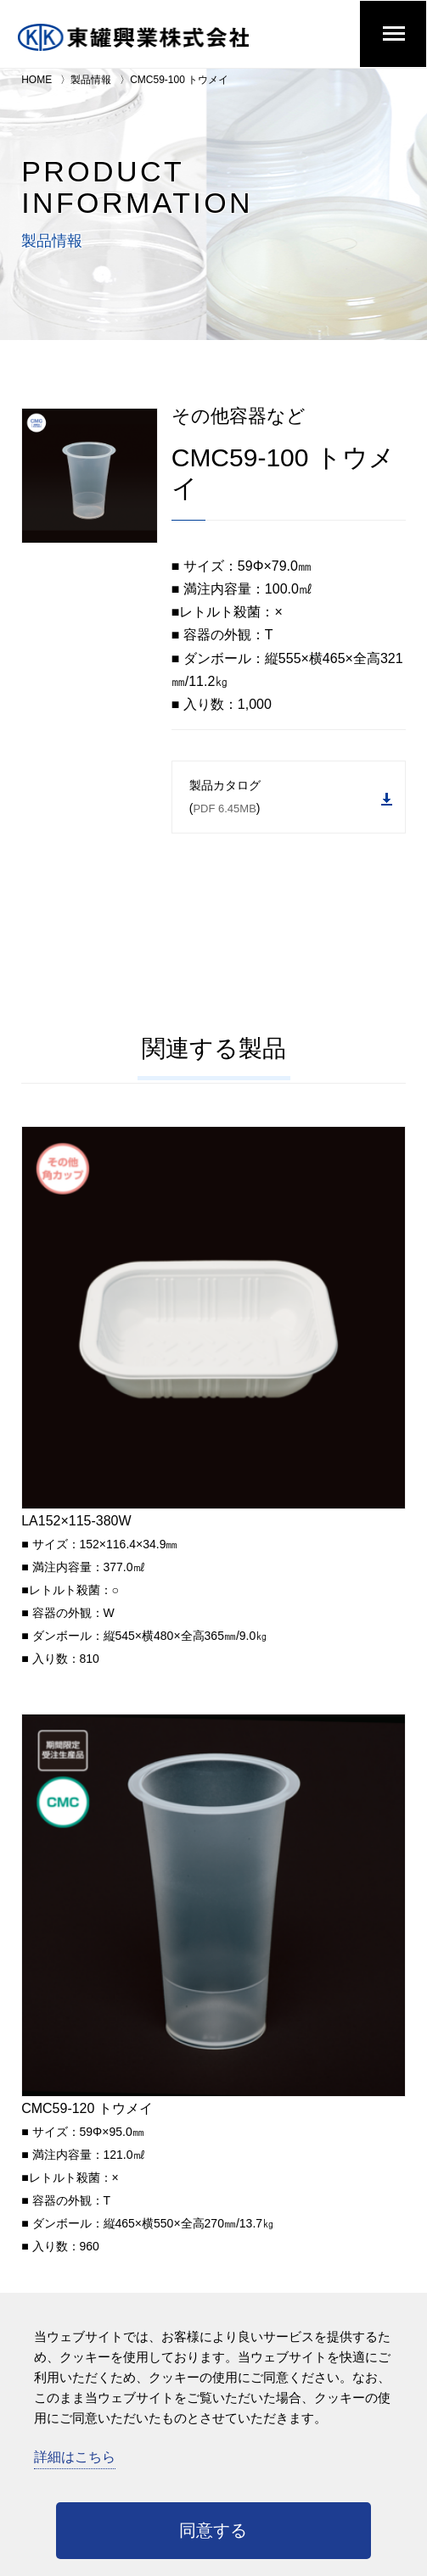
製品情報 (90, 80)
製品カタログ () (290, 796)
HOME (36, 80)
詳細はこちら (74, 2457)
